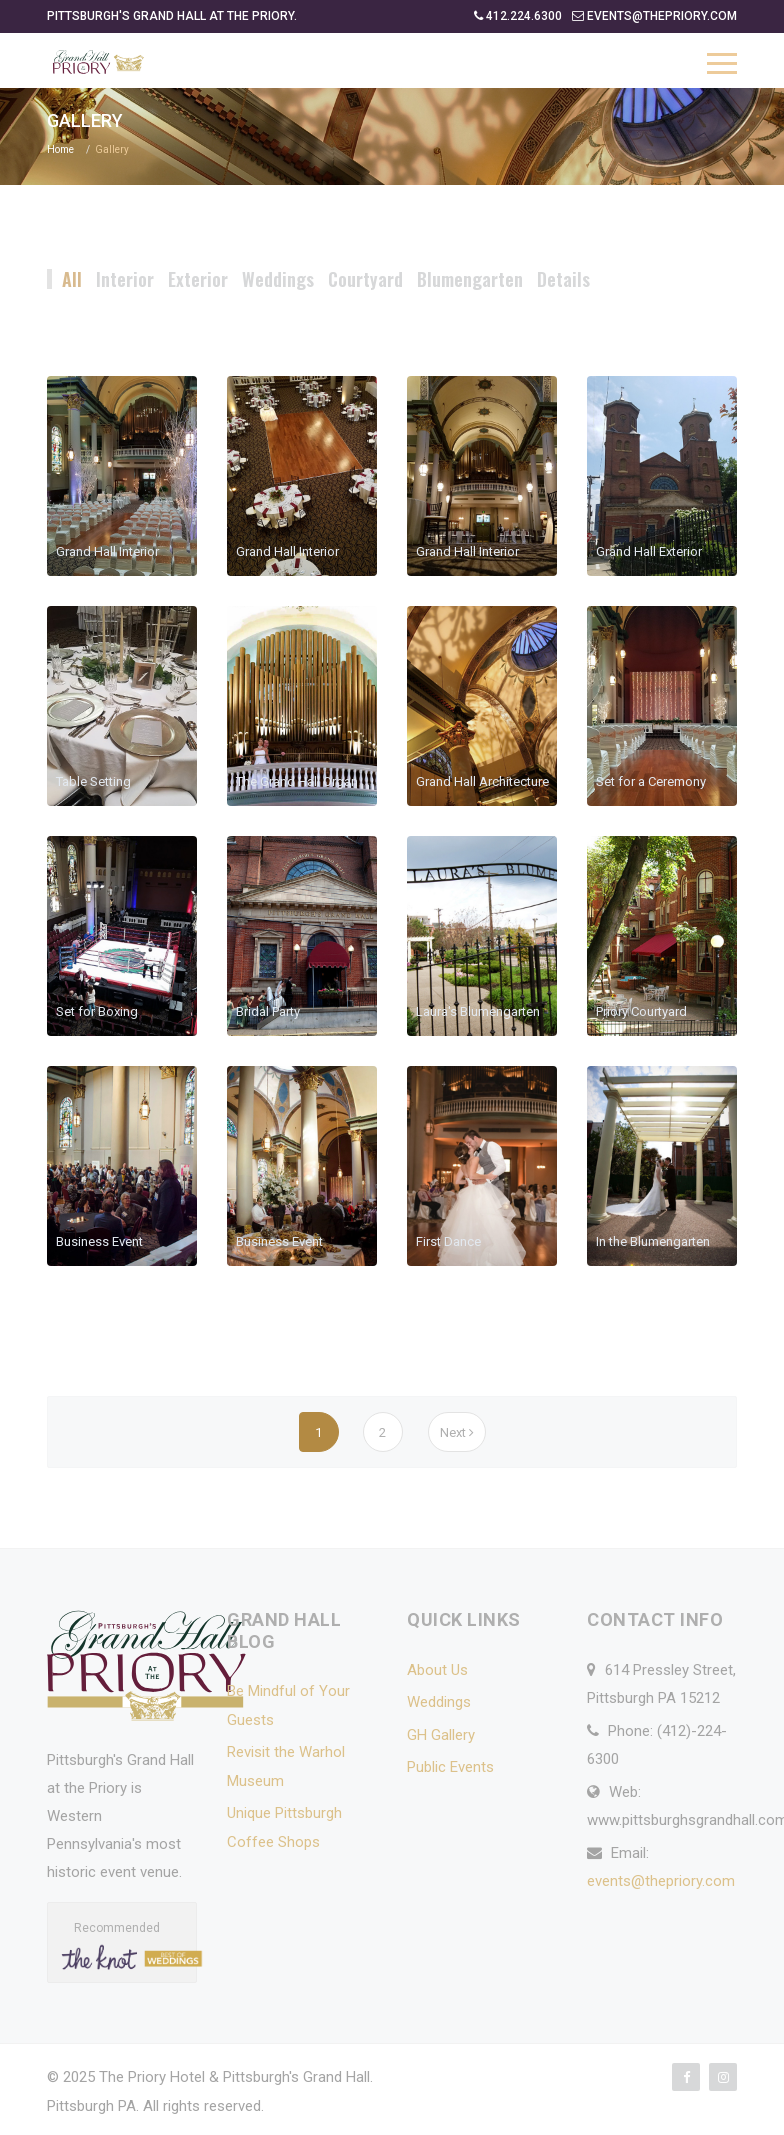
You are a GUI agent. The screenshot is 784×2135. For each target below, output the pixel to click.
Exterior (198, 279)
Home (60, 149)
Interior (125, 279)
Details (563, 279)
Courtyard (365, 279)
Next (457, 1432)
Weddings (278, 279)
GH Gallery (441, 1735)
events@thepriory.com (661, 1881)
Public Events (450, 1767)
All (72, 279)
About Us (437, 1670)
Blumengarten (470, 279)
